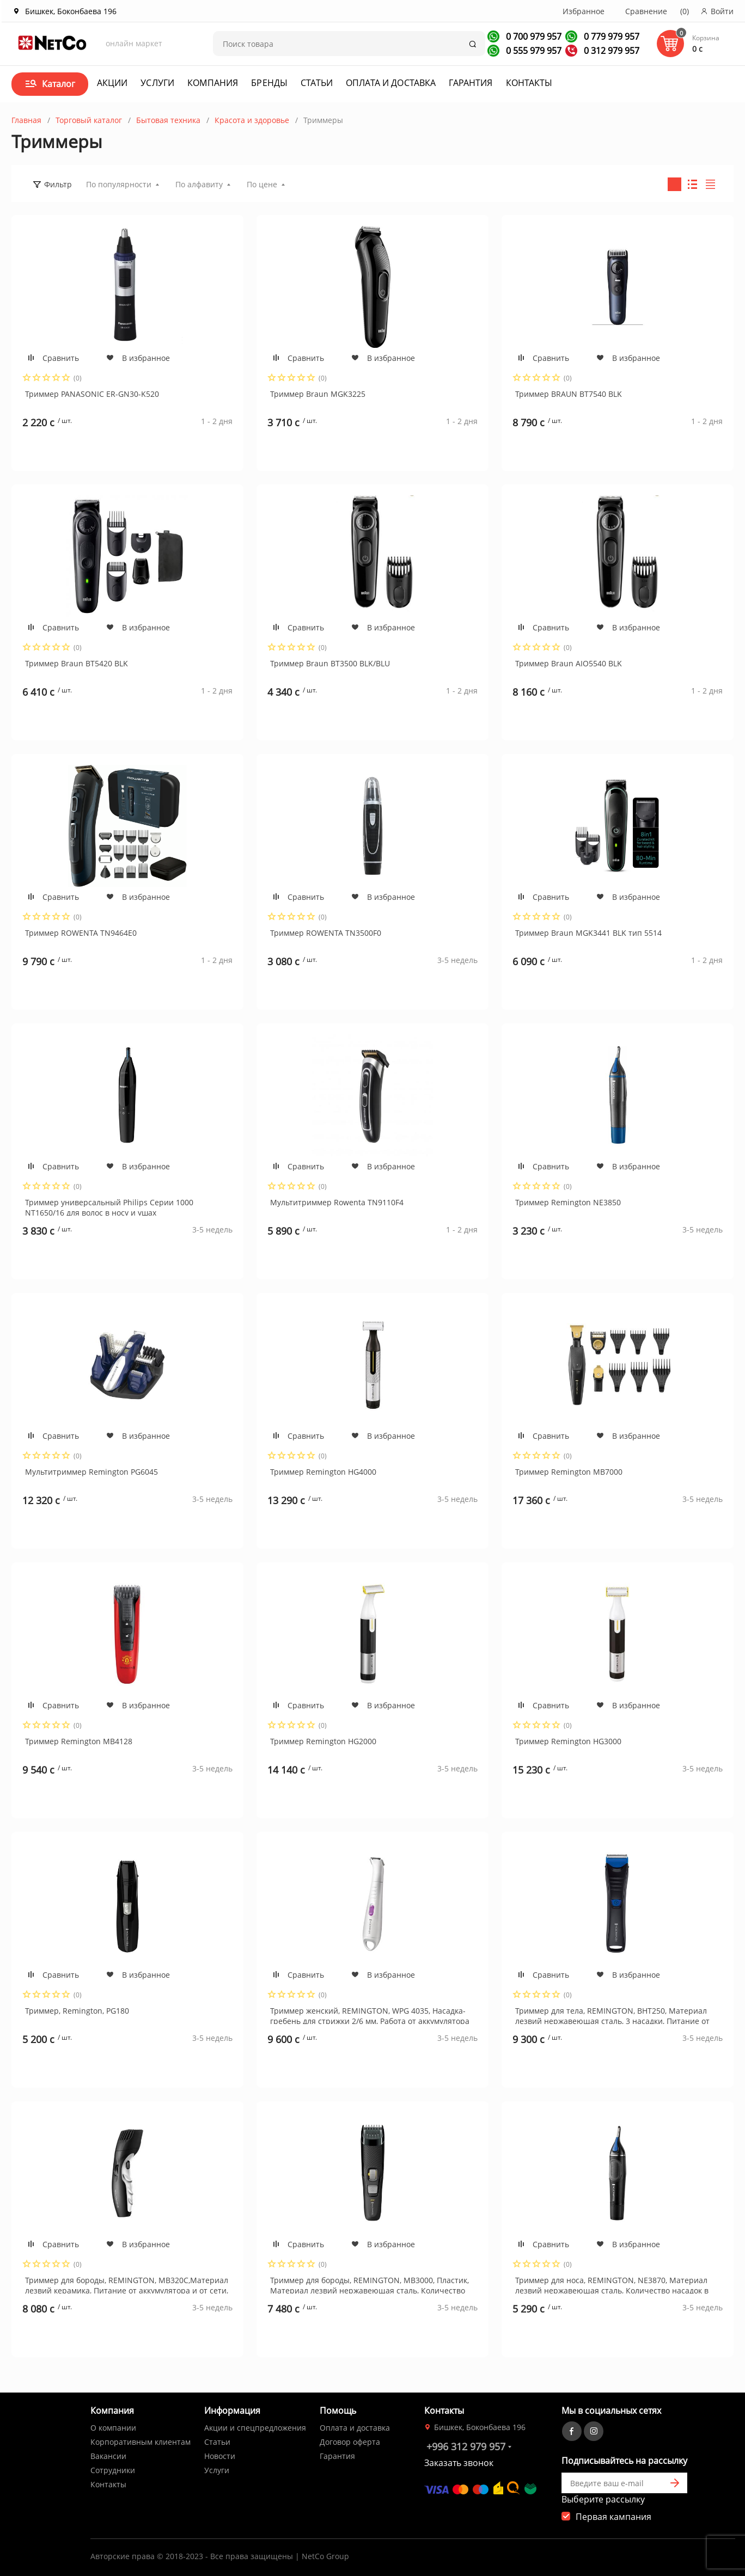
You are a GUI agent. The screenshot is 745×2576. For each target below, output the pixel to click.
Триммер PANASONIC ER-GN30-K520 (92, 394)
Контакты (529, 83)
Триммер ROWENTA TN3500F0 (325, 933)
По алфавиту (199, 184)
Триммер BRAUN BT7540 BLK (568, 394)
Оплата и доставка (391, 83)
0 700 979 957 (532, 36)
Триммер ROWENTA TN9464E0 (81, 933)
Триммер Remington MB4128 (78, 1741)
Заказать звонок (458, 2463)
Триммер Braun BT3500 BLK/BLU (330, 663)
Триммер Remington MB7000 (568, 1472)
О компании (113, 2427)
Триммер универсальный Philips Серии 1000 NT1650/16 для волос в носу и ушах (109, 1206)
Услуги (157, 83)
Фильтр (58, 184)
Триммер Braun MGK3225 (317, 394)
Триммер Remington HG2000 (323, 1741)
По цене (262, 184)
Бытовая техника (168, 120)
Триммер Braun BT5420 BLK (76, 663)
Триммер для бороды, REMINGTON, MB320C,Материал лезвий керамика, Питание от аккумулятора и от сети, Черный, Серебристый (126, 2284)
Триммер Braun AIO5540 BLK (568, 663)
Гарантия (470, 83)
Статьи (317, 83)
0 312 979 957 (610, 50)
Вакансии (108, 2456)
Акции (112, 83)
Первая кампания (613, 2516)
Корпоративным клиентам (140, 2442)
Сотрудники (112, 2470)
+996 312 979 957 (465, 2446)
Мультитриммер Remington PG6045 (91, 1472)
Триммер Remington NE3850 (568, 1202)
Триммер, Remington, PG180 (77, 2010)
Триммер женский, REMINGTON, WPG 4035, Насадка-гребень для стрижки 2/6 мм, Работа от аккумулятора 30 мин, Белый (369, 2014)
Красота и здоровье (252, 120)
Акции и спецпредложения (255, 2427)
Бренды (269, 83)
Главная (26, 120)
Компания (212, 83)
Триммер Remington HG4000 (323, 1472)
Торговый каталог (89, 120)
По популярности (118, 184)
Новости (219, 2456)
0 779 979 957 (610, 36)
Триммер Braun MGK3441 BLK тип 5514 (588, 933)
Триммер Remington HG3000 (568, 1741)
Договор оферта (350, 2442)
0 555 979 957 (532, 50)
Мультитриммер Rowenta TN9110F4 (337, 1202)
